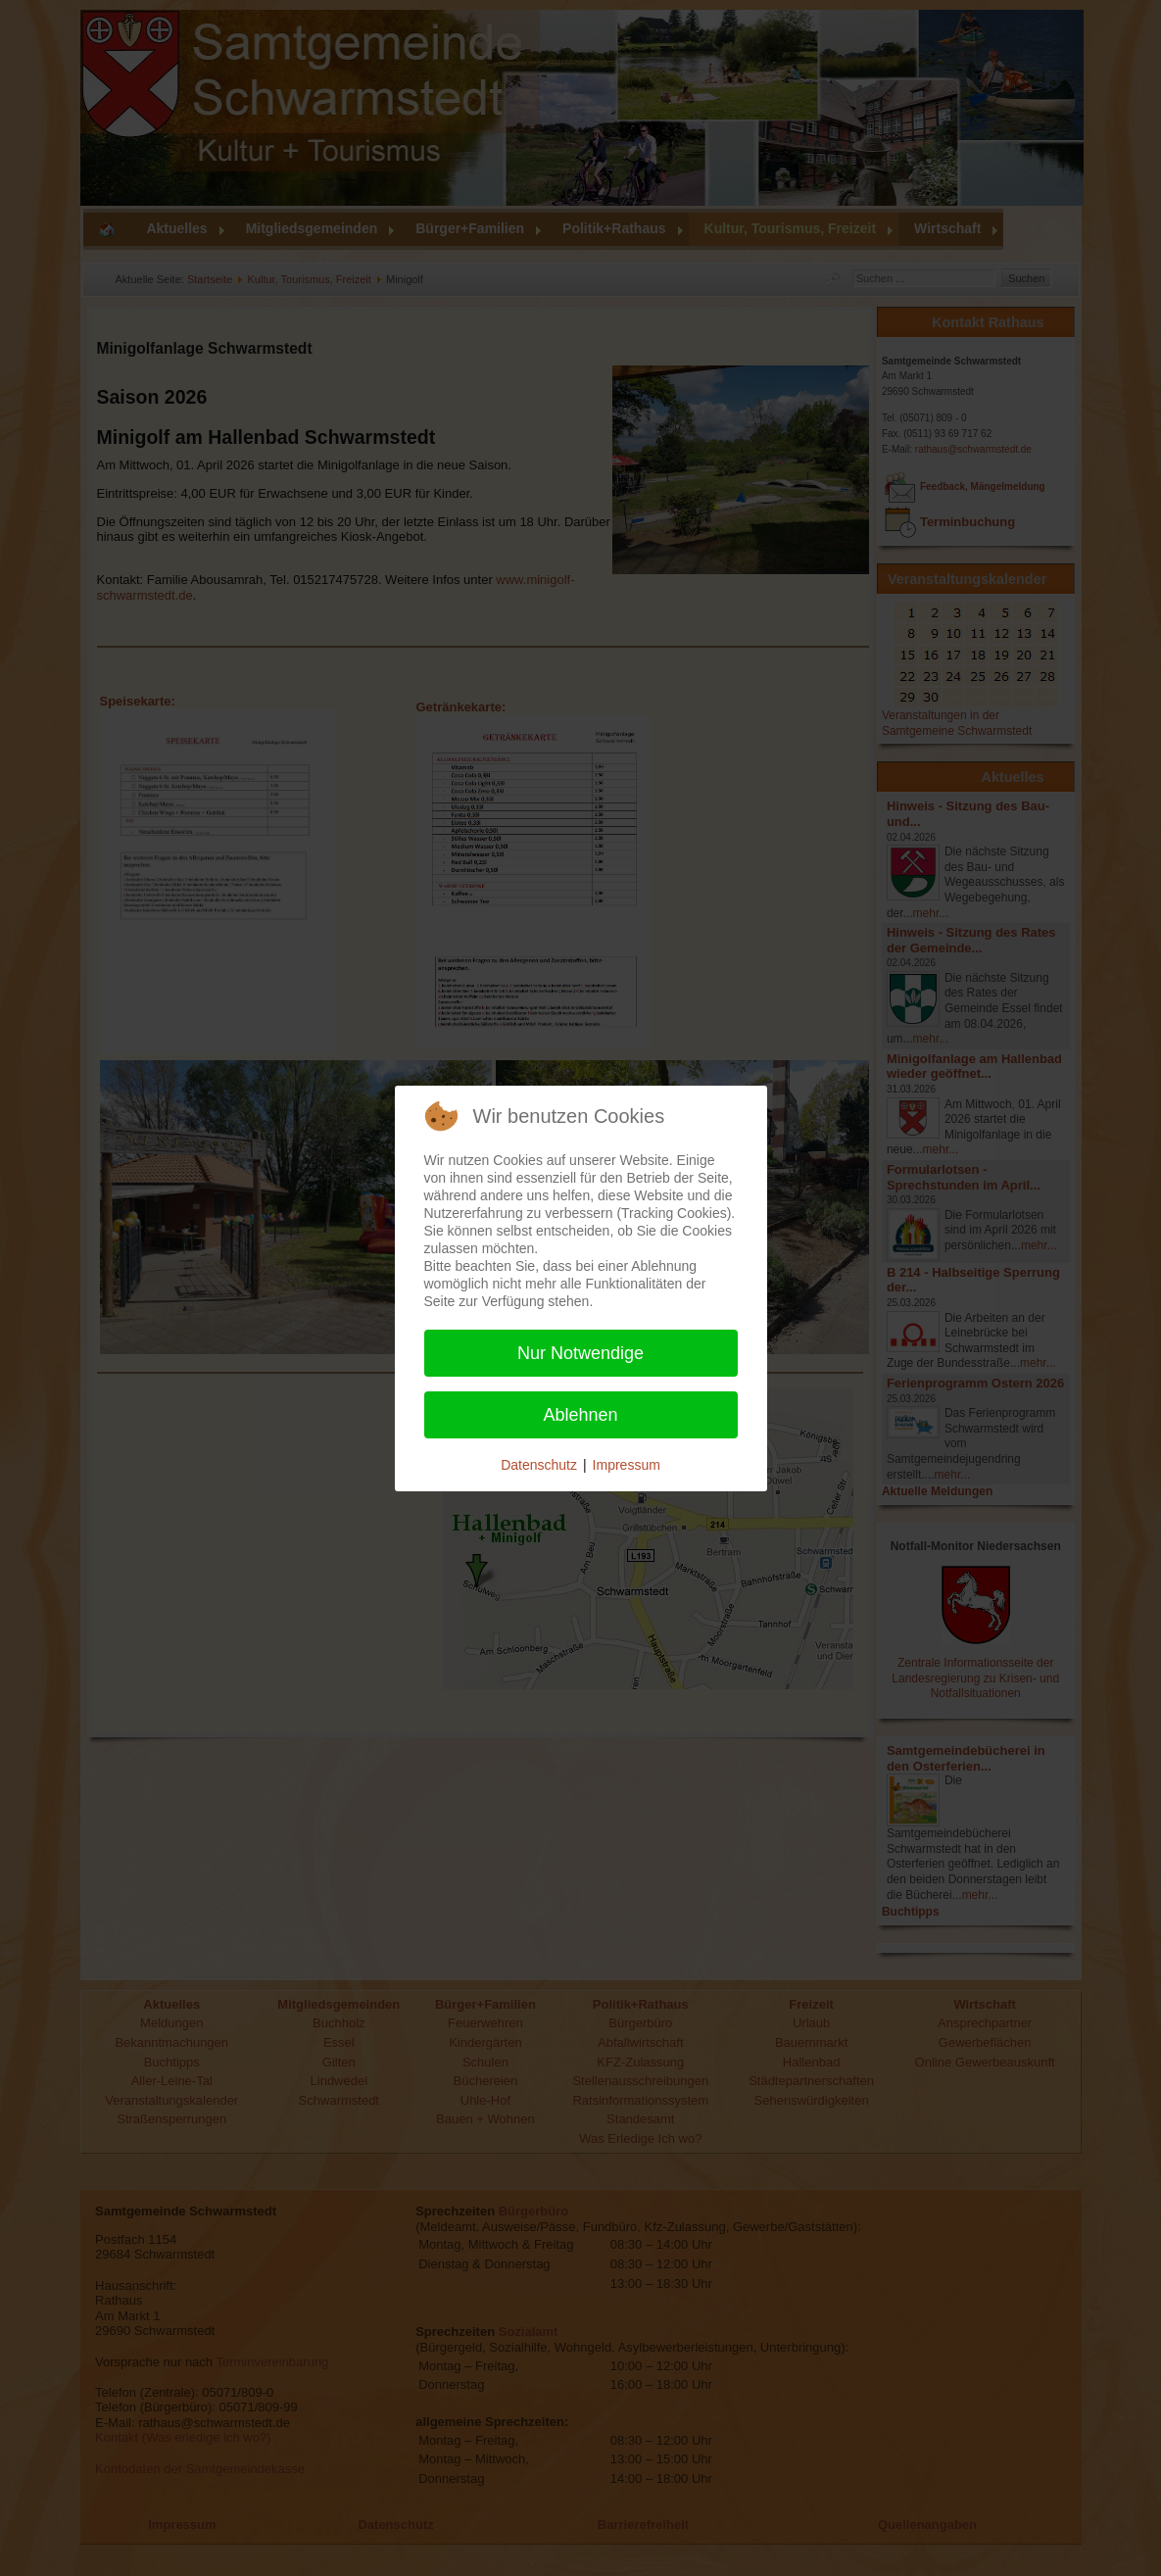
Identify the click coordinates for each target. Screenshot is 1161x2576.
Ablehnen (580, 1415)
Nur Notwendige (580, 1353)
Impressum (626, 1465)
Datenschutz (539, 1465)
